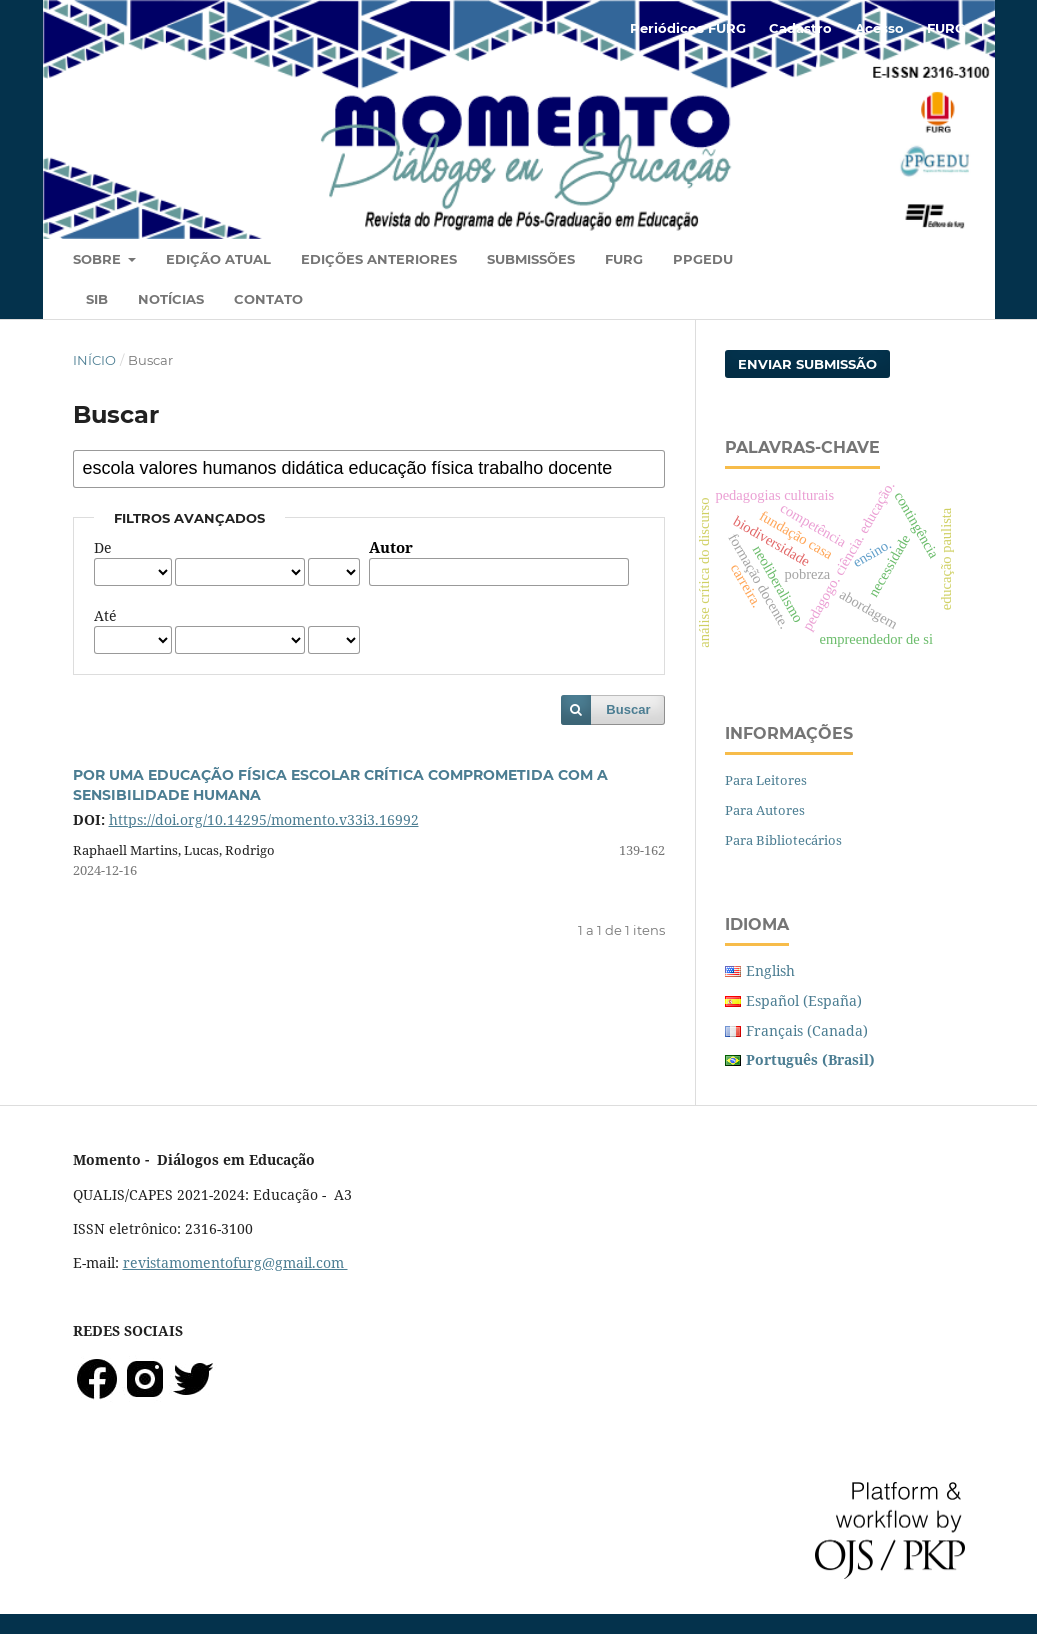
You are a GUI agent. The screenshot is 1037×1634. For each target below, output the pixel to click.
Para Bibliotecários (783, 840)
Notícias (171, 299)
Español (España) (804, 1000)
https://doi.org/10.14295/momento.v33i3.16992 (264, 819)
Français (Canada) (807, 1030)
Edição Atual (218, 259)
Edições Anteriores (379, 259)
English (770, 970)
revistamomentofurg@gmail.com (235, 1262)
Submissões (531, 259)
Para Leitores (766, 780)
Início (94, 360)
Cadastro (800, 28)
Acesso (879, 28)
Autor (391, 548)
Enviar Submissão (807, 364)
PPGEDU (703, 259)
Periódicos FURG (688, 28)
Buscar (628, 709)
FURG (624, 259)
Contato (268, 299)
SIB (97, 299)
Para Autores (765, 810)
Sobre (99, 259)
